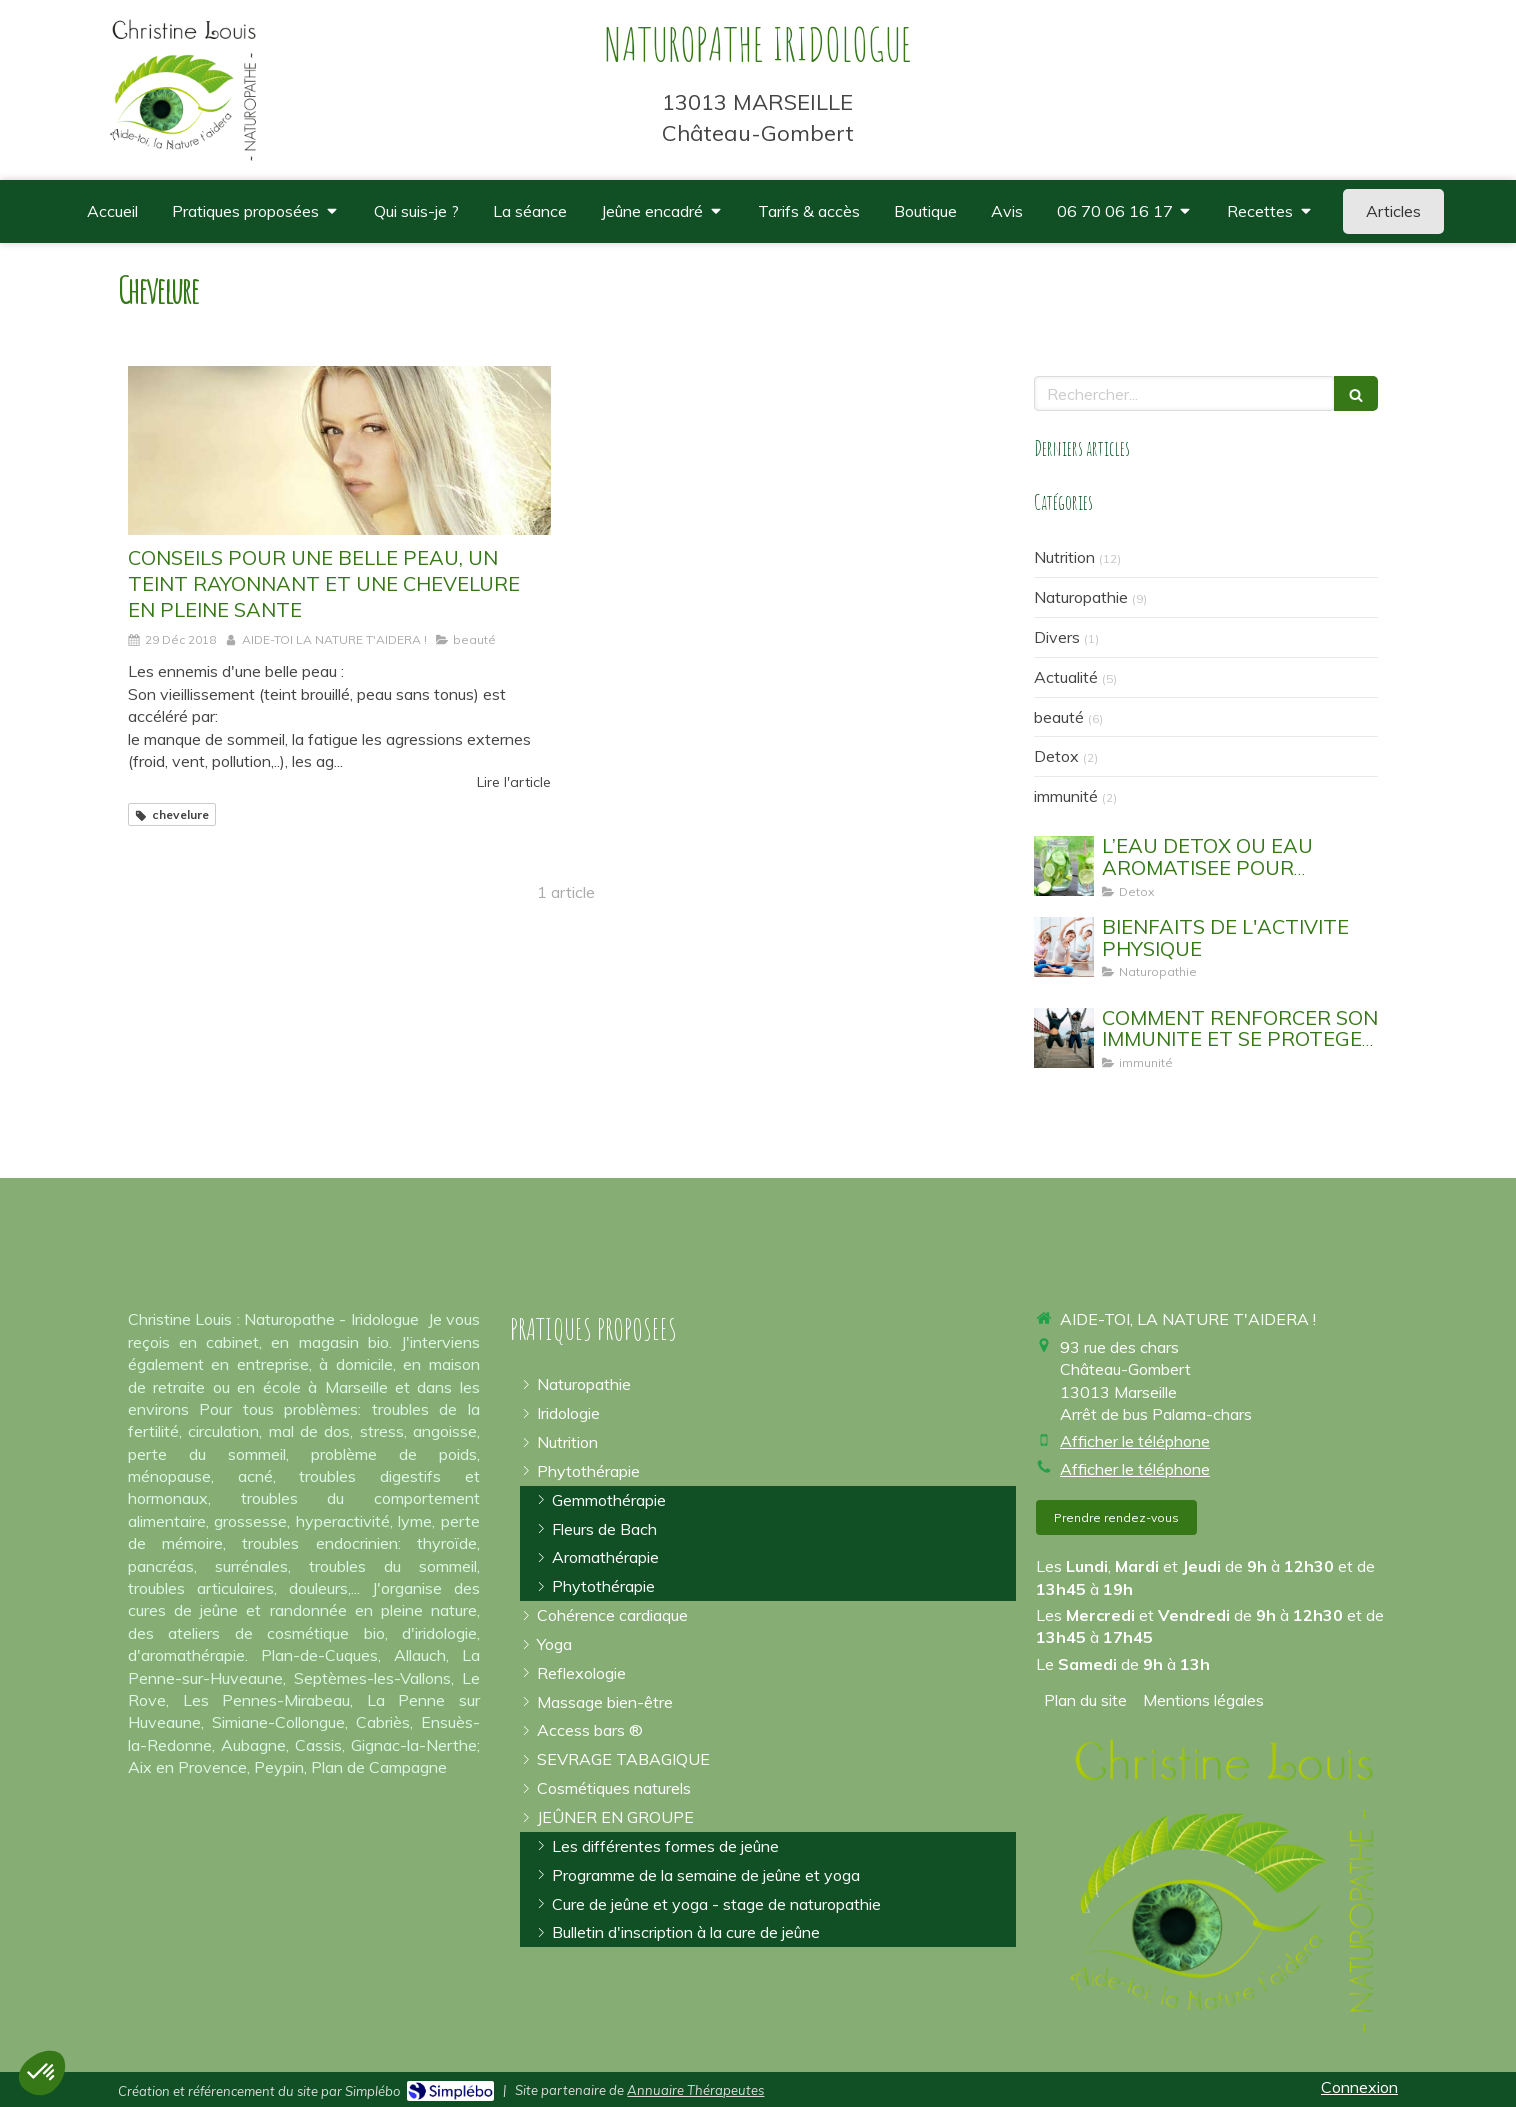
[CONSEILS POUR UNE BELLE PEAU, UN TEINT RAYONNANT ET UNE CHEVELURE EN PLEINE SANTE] (339, 450)
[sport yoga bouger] (1064, 947)
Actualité (1066, 677)
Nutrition (1064, 557)
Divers (1057, 637)
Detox (1056, 756)
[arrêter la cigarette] (623, 1759)
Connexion (1359, 2087)
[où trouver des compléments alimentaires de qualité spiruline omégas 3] (925, 211)
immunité (1066, 796)
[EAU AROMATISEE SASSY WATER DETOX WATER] (1064, 866)
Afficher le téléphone (1135, 1441)
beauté (1059, 717)
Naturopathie (1081, 597)
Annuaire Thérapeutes (695, 2090)
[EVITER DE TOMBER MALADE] (1064, 1038)
